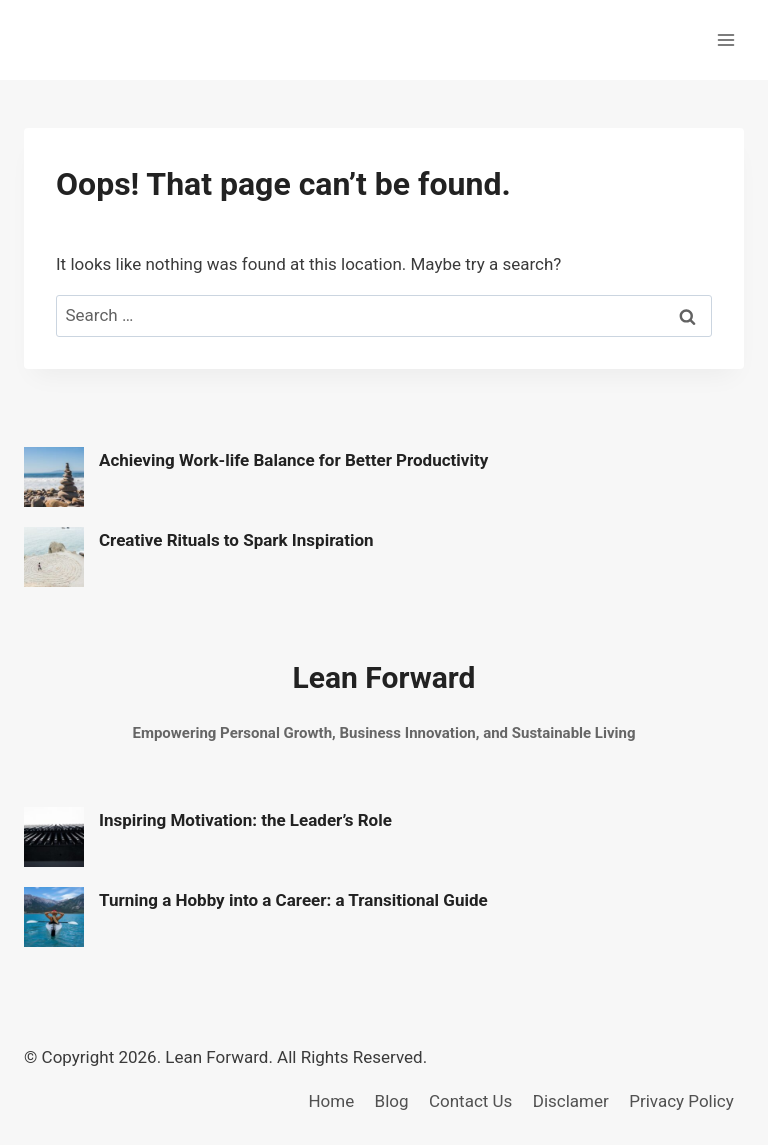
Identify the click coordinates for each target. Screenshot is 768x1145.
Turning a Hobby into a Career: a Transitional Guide (293, 900)
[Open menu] (725, 39)
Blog (392, 1101)
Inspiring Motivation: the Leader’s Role (245, 820)
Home (331, 1101)
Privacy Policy (681, 1101)
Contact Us (470, 1101)
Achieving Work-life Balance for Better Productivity (293, 460)
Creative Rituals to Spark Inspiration (236, 540)
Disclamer (571, 1101)
